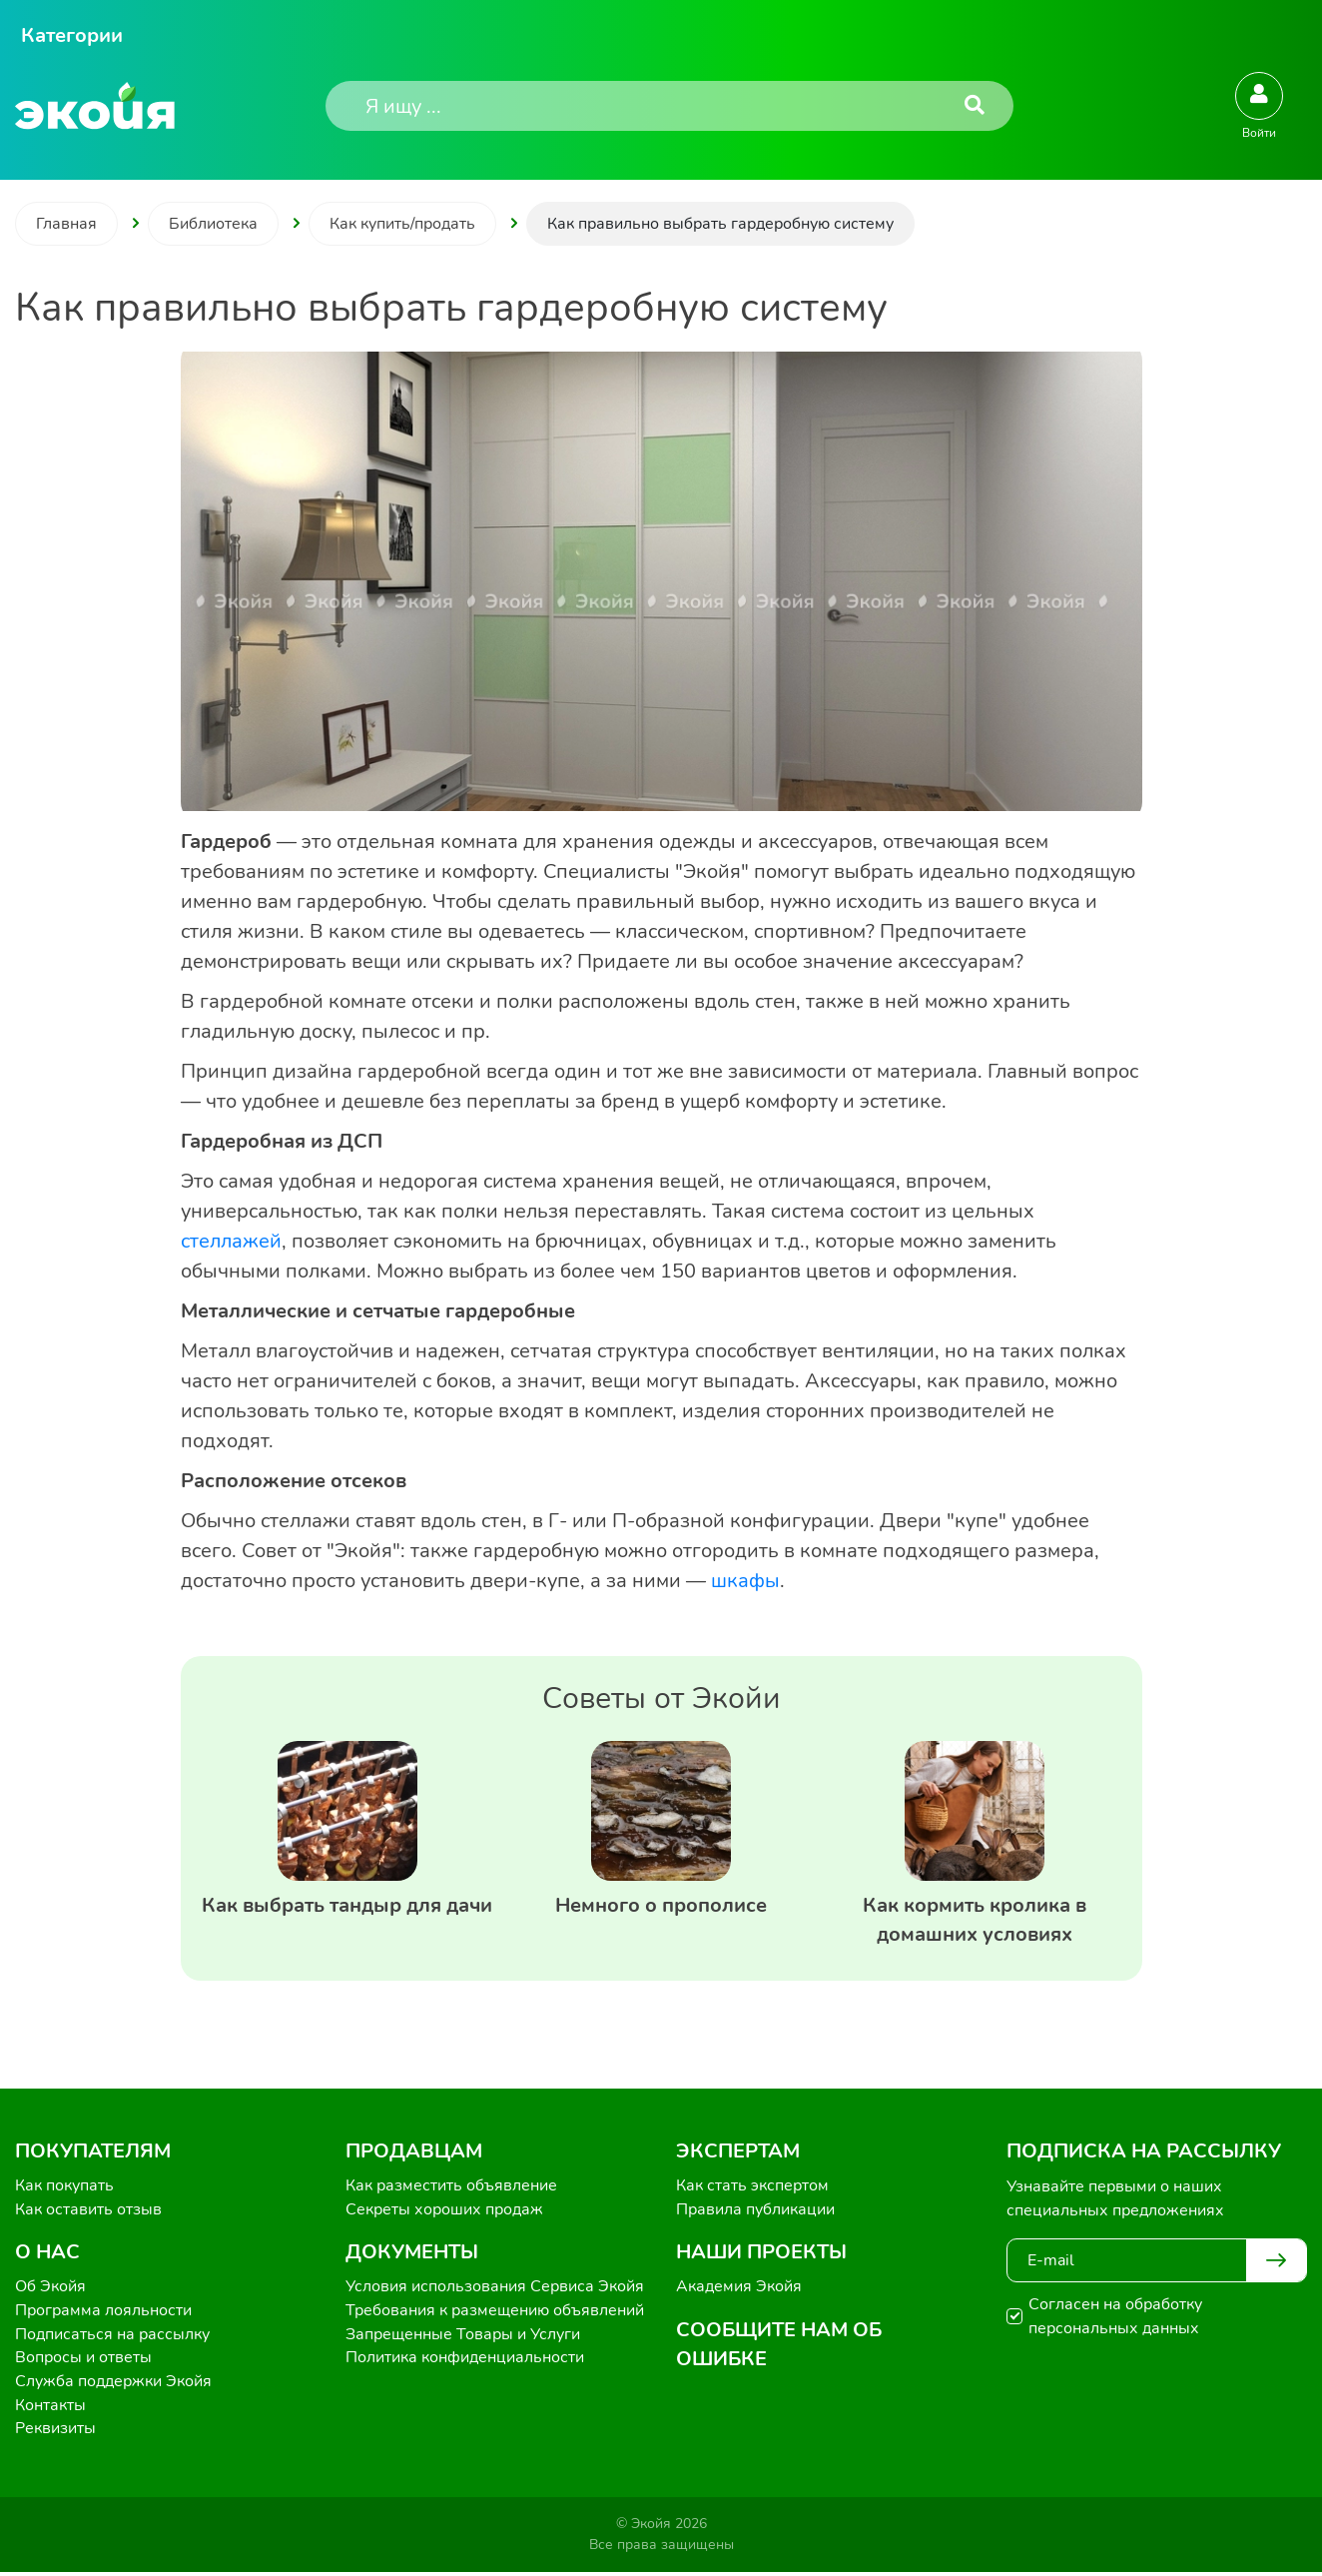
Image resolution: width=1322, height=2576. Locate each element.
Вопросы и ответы (83, 2360)
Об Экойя (50, 2288)
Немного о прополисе (661, 1905)
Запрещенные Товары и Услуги (462, 2336)
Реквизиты (55, 2432)
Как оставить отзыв (88, 2210)
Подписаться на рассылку (112, 2336)
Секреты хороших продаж (444, 2210)
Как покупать (64, 2186)
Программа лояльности (103, 2312)
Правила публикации (755, 2210)
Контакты (50, 2408)
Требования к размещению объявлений (494, 2312)
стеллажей (231, 1241)
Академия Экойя (739, 2288)
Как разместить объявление (451, 2186)
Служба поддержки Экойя (113, 2384)
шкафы (745, 1580)
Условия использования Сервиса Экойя (494, 2288)
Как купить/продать (402, 224)
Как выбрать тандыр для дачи (347, 1905)
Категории (72, 35)
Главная (66, 224)
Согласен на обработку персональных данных (1115, 2316)
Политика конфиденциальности (464, 2360)
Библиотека (213, 224)
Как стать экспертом (752, 2186)
